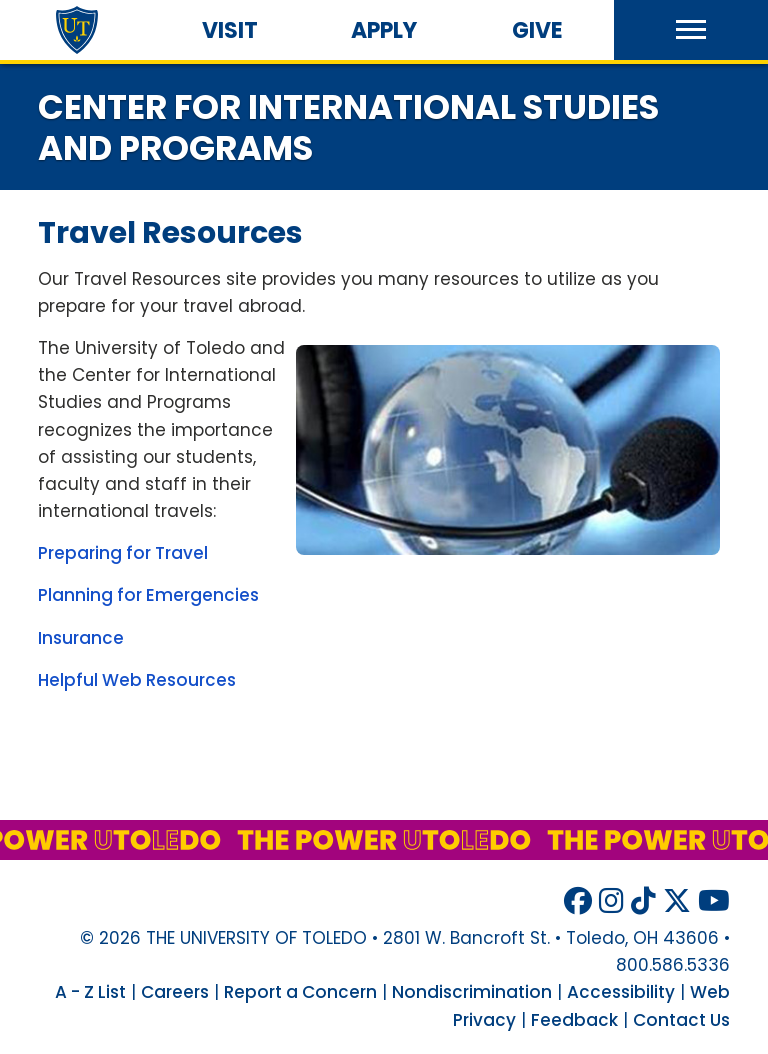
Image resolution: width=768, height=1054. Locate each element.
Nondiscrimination (472, 992)
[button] (691, 30)
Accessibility (621, 992)
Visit (230, 30)
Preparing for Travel (123, 553)
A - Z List (90, 992)
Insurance (81, 638)
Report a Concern (300, 992)
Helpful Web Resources (137, 680)
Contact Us (681, 1020)
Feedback (574, 1020)
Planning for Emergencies (148, 595)
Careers (175, 992)
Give (537, 30)
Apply (384, 30)
